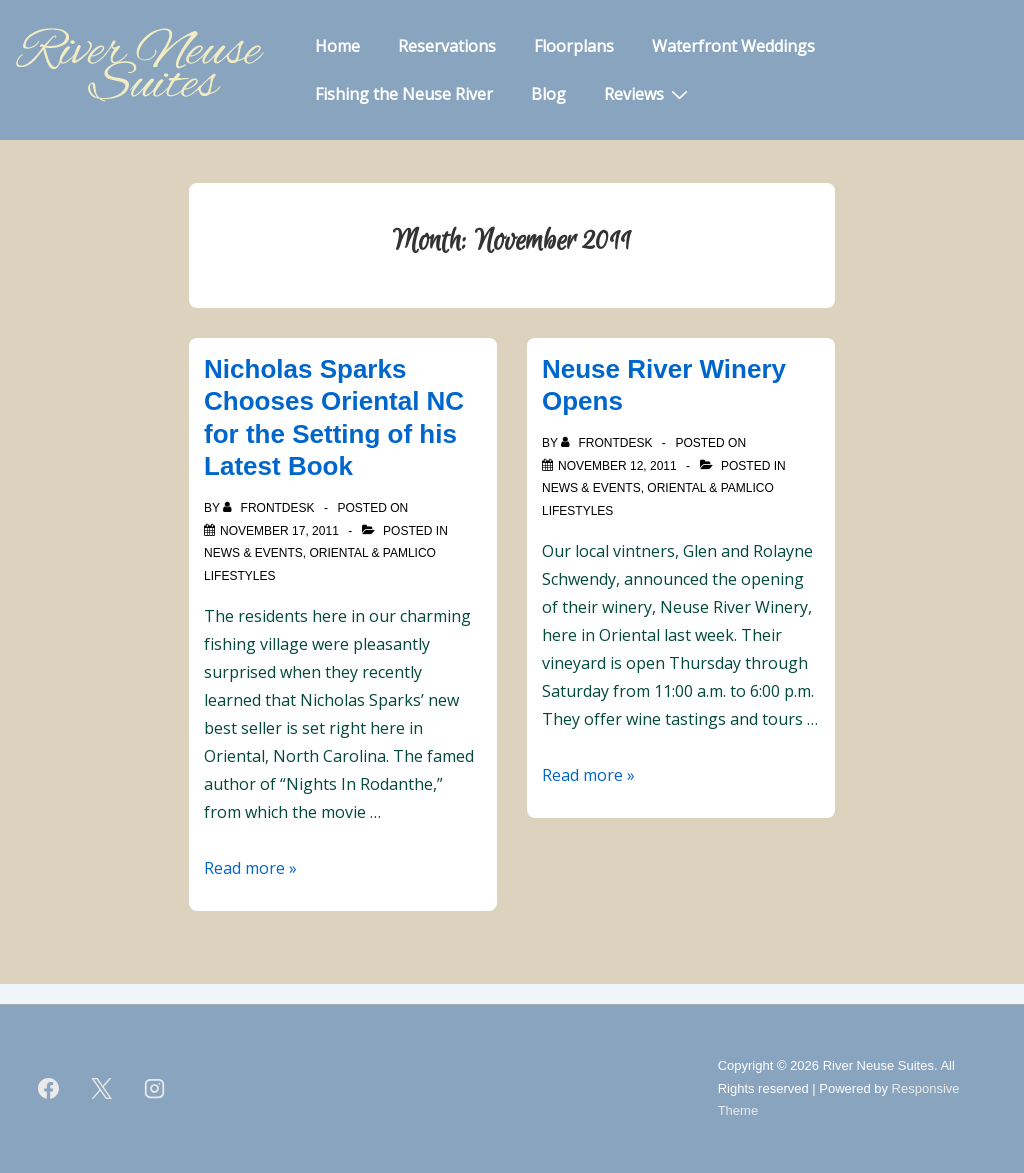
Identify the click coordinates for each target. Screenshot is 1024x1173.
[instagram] (155, 1089)
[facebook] (49, 1089)
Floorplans (574, 46)
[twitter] (102, 1089)
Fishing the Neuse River (404, 94)
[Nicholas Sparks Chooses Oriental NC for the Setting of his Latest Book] (279, 531)
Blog (548, 94)
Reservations (447, 46)
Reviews (648, 93)
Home (337, 46)
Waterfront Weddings (733, 46)
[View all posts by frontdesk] (270, 508)
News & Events (253, 553)
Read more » (250, 868)
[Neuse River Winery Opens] (617, 466)
